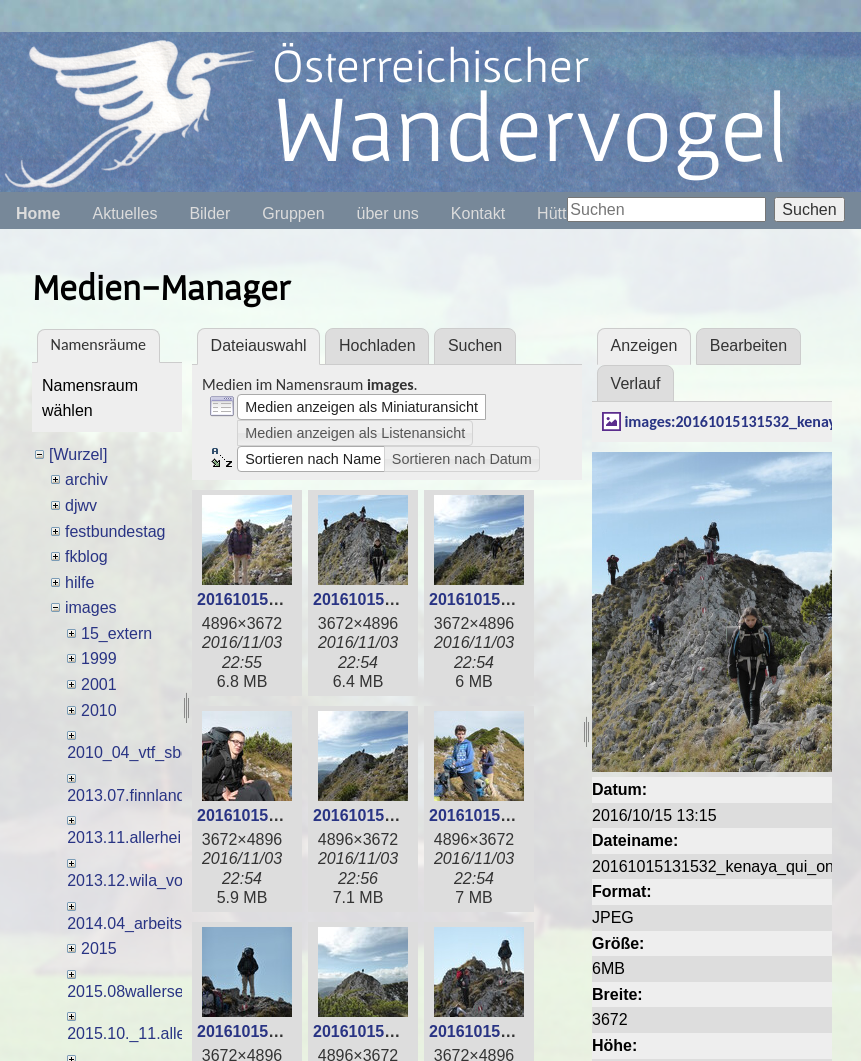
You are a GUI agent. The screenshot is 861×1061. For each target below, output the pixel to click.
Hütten (560, 213)
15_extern (116, 633)
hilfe (79, 582)
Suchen (809, 209)
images (91, 607)
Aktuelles (124, 213)
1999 (99, 658)
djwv (81, 505)
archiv (86, 479)
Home (38, 213)
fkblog (86, 556)
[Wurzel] (78, 454)
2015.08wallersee (129, 991)
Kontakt (478, 213)
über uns (388, 213)
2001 (99, 684)
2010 (99, 710)
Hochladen (377, 345)
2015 (99, 948)
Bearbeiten (748, 345)
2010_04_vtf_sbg (128, 752)
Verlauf (636, 383)
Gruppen (293, 213)
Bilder (209, 213)
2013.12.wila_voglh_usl (150, 880)
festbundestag (115, 531)
